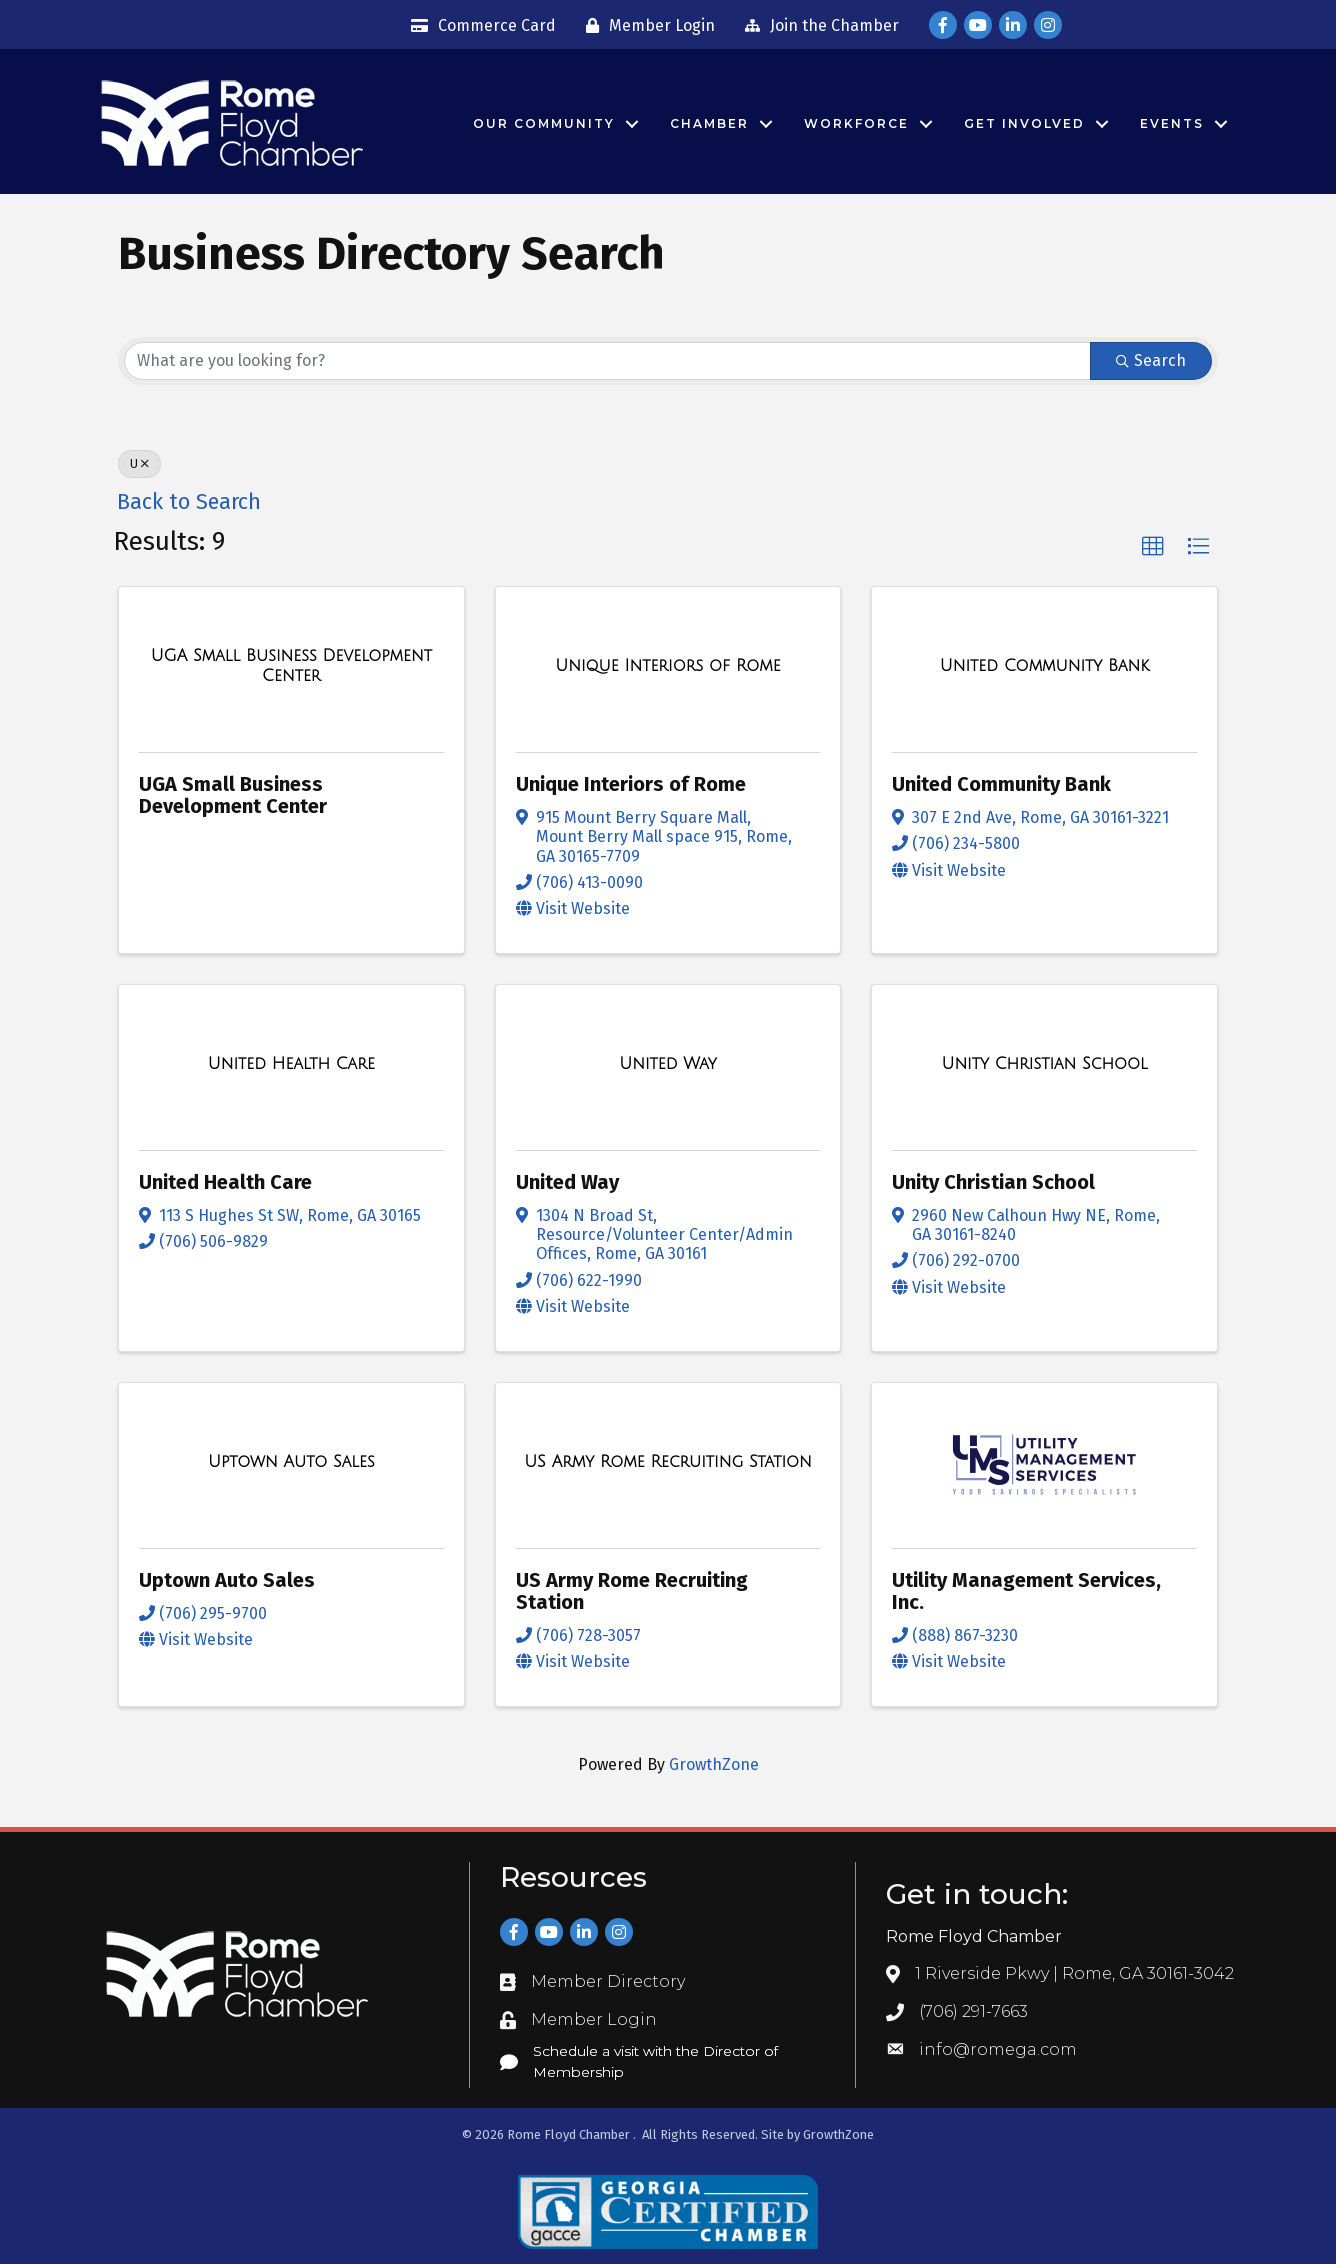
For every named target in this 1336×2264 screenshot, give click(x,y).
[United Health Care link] (291, 1064)
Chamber (709, 123)
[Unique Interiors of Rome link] (667, 666)
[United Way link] (667, 1064)
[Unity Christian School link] (1044, 1064)
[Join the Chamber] (817, 26)
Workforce (856, 123)
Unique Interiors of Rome (631, 784)
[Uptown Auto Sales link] (291, 1462)
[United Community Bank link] (1045, 666)
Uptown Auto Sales (227, 1580)
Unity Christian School (993, 1182)
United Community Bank (1001, 784)
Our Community (544, 123)
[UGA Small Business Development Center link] (291, 665)
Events (1172, 123)
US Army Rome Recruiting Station (632, 1591)
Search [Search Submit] (1151, 360)
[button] (1153, 547)
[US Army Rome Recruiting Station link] (668, 1462)
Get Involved (1024, 123)
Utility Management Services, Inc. (1026, 1591)
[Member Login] (645, 26)
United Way (567, 1182)
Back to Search (189, 502)
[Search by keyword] (607, 361)
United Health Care (225, 1182)
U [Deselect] (139, 464)
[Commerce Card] (478, 26)
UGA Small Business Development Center (233, 795)
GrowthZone (714, 1764)
